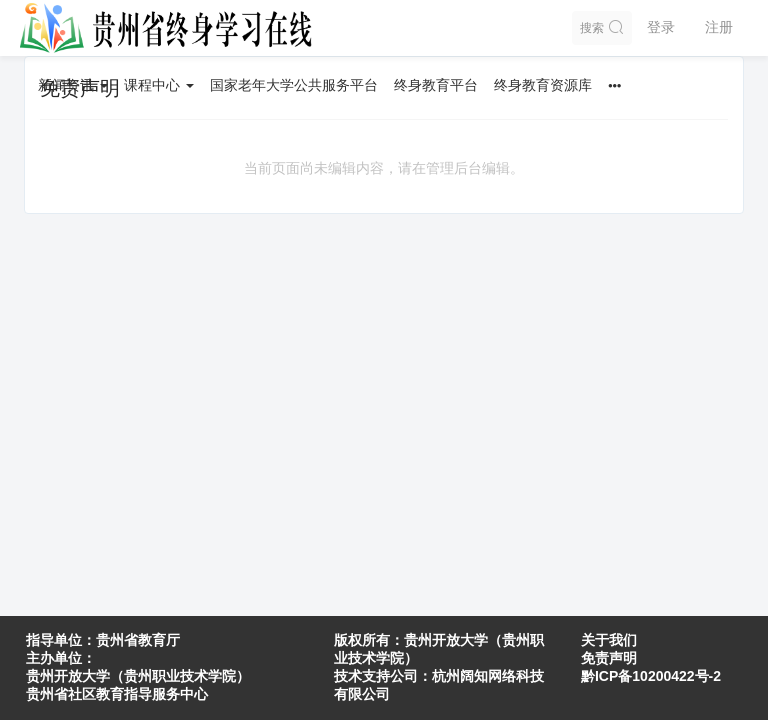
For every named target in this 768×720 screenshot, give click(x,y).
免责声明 (609, 658)
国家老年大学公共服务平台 (294, 85)
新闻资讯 (73, 85)
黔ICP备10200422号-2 (651, 676)
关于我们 (609, 640)
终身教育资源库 (543, 85)
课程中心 (159, 85)
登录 (661, 27)
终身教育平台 (436, 85)
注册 (719, 27)
